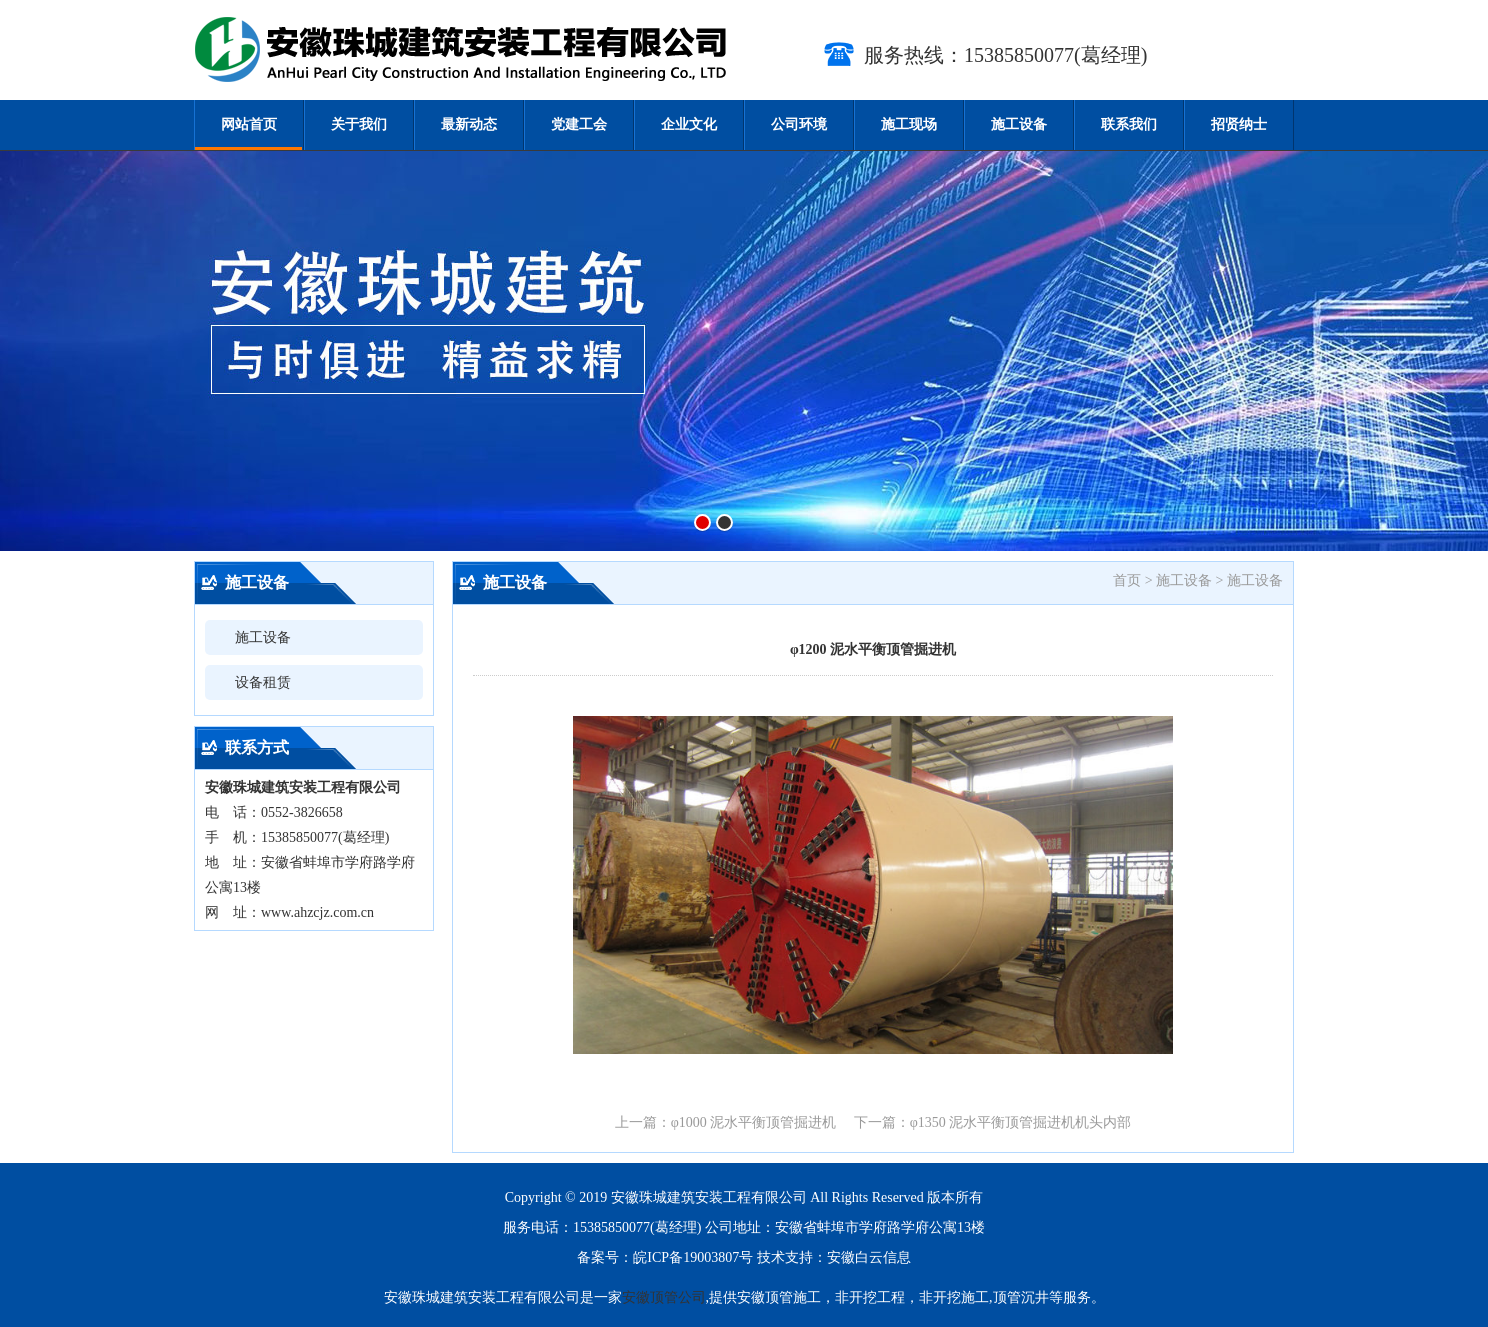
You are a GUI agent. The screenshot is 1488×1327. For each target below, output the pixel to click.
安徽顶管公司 (664, 1297)
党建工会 (579, 124)
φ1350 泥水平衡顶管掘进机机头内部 (1021, 1122)
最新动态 (469, 124)
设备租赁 (263, 682)
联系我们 (1129, 124)
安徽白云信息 (869, 1257)
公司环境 (799, 124)
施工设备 (1019, 124)
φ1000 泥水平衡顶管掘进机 (754, 1122)
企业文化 (689, 124)
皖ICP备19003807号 (693, 1257)
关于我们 (359, 124)
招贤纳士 (1239, 124)
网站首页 (249, 124)
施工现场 (909, 124)
